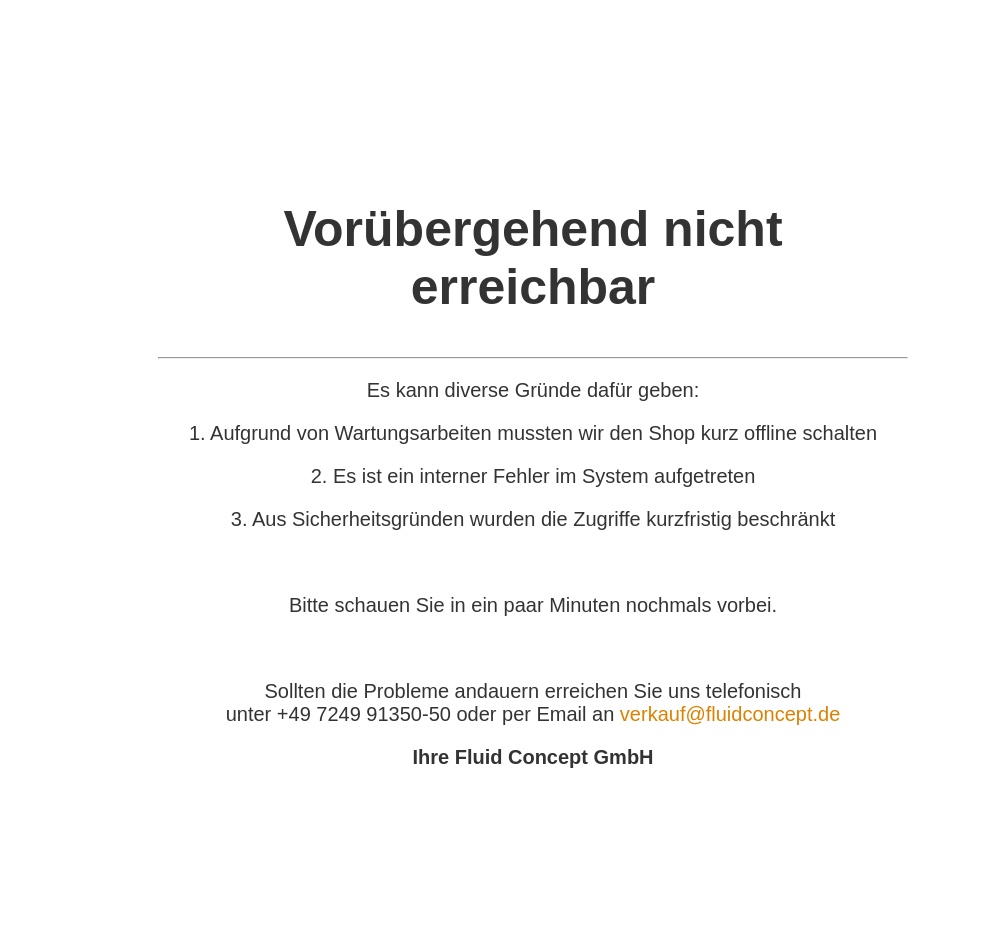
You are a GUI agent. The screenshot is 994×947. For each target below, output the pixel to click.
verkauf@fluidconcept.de (730, 714)
